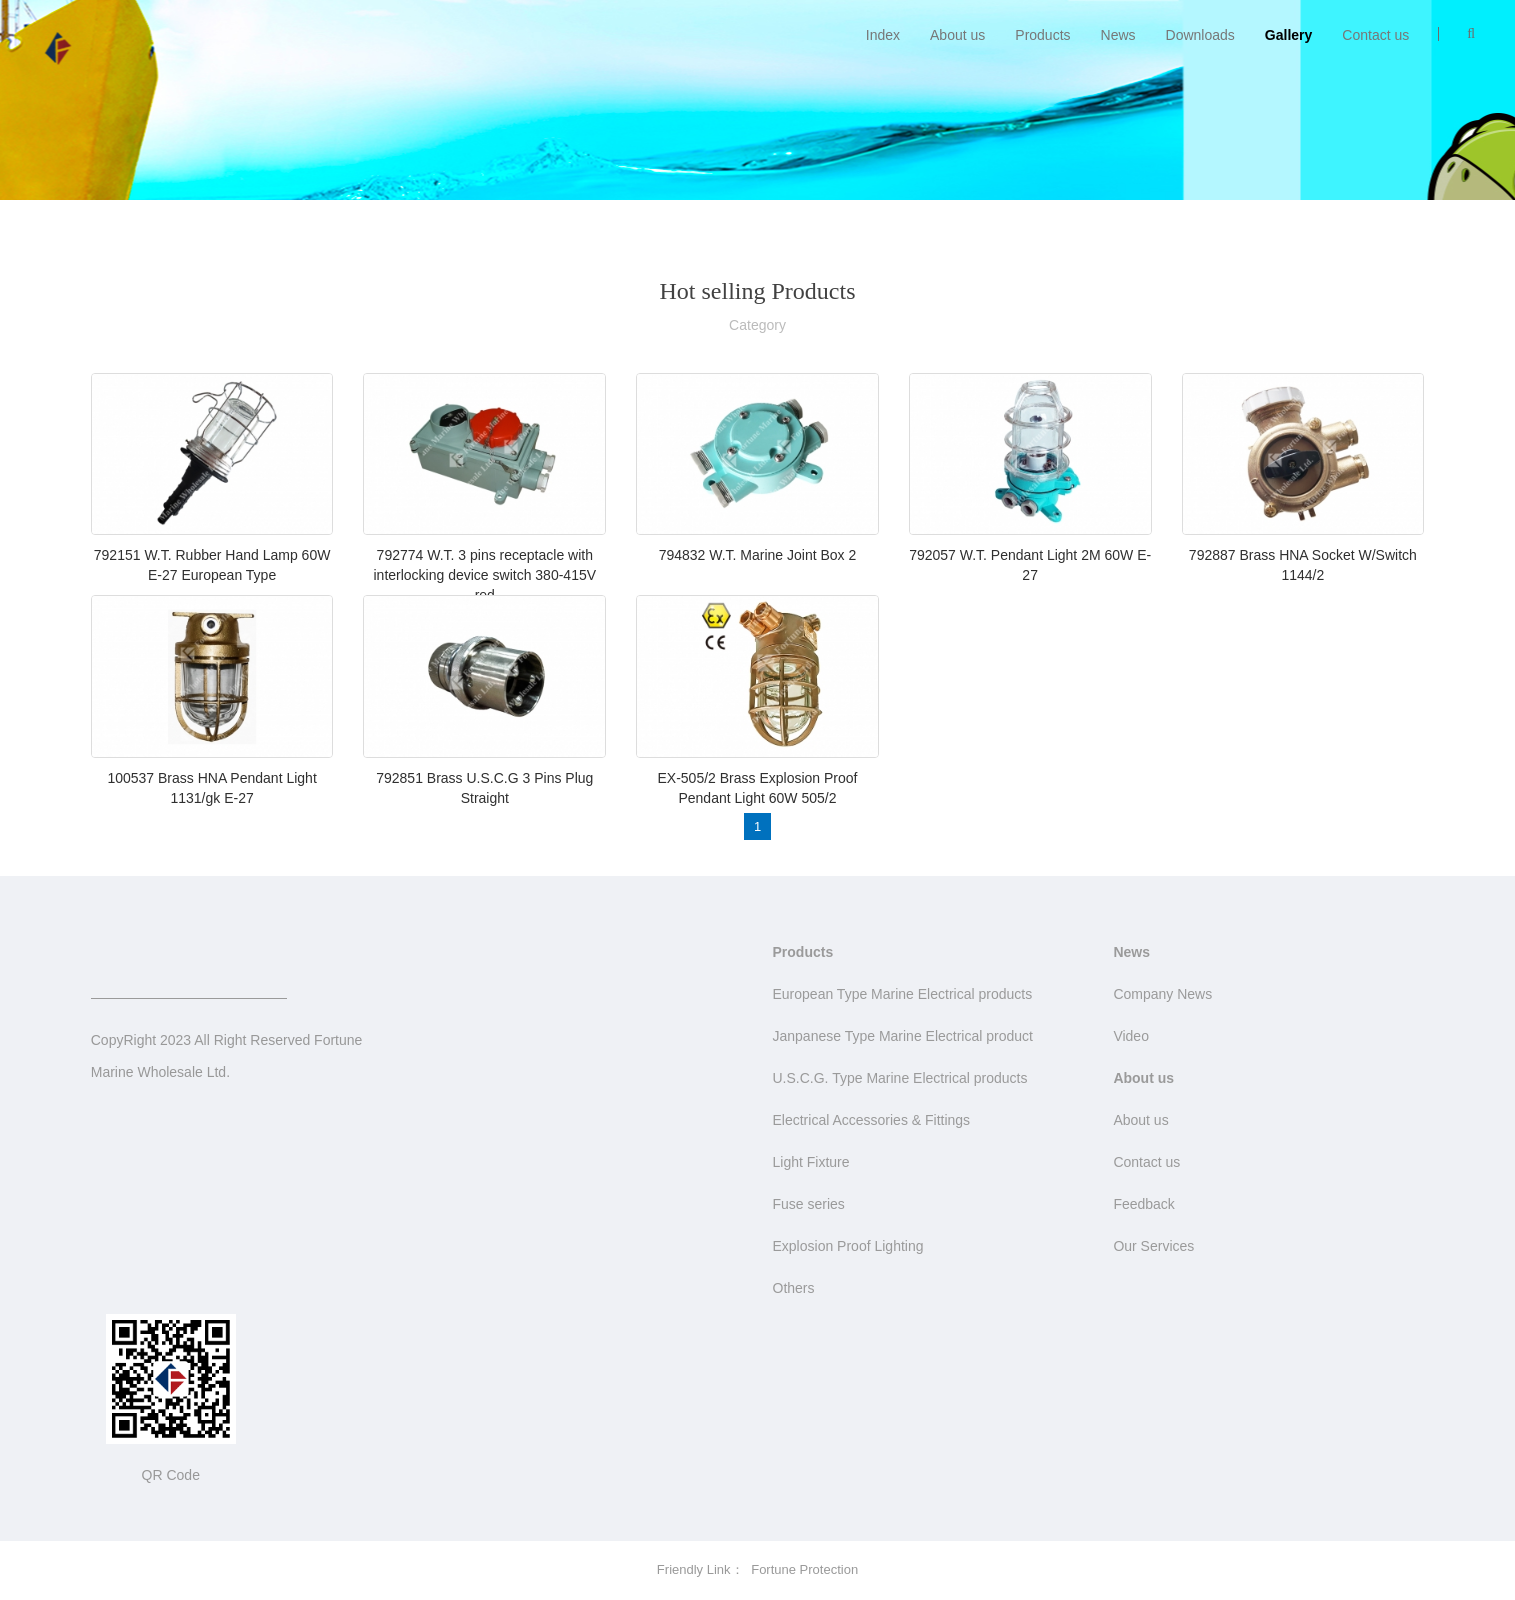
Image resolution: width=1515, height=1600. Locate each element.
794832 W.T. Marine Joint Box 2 (758, 555)
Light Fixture (811, 1162)
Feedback (1143, 1204)
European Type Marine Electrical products (903, 994)
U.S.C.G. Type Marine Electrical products (900, 1078)
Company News (1162, 994)
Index (883, 35)
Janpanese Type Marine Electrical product (903, 1036)
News (1118, 35)
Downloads (1200, 35)
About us (957, 35)
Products (1042, 35)
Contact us (1375, 35)
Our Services (1153, 1246)
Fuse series (809, 1204)
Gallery (1288, 35)
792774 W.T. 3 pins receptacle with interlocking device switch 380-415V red (484, 575)
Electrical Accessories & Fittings (872, 1120)
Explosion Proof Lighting (848, 1246)
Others (794, 1288)
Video (1131, 1036)
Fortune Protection (804, 1569)
